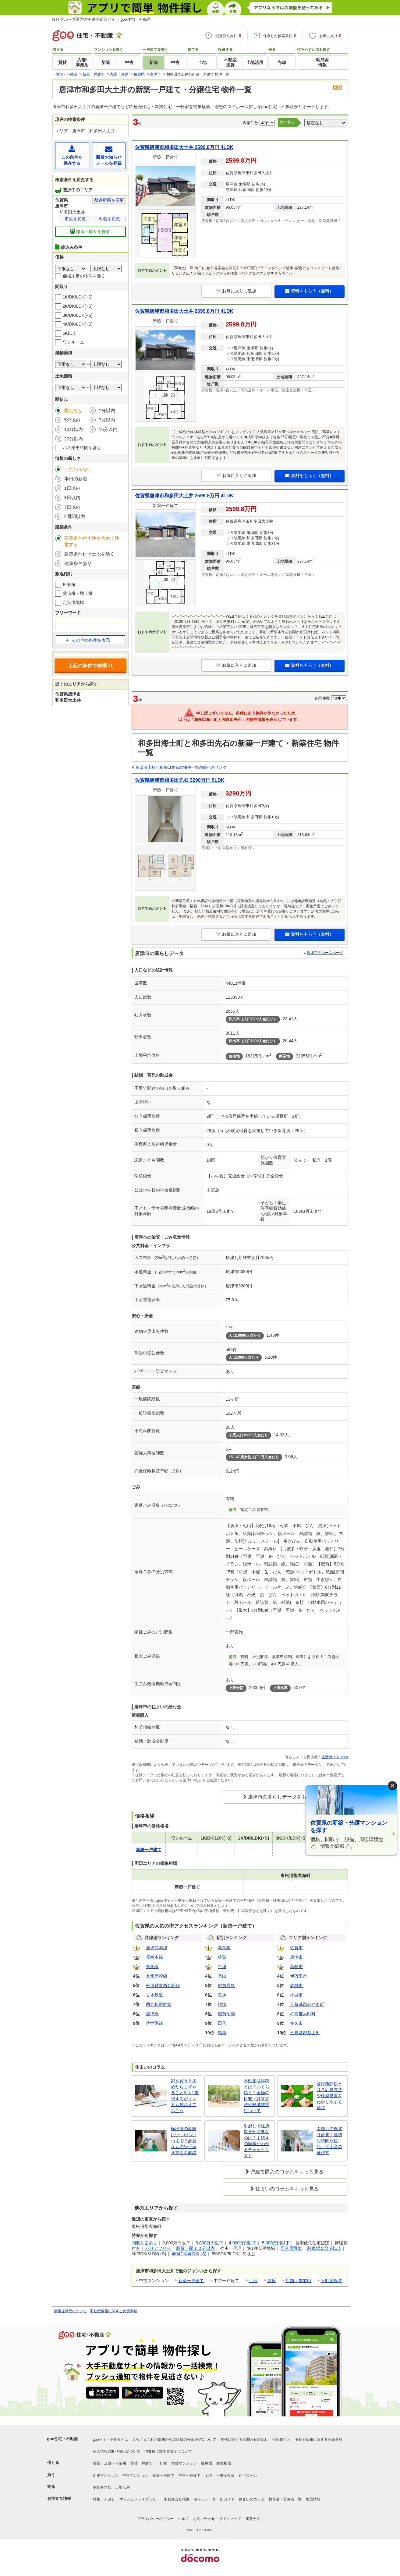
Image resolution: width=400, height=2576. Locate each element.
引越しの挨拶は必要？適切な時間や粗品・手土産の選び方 (329, 2140)
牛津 (222, 1966)
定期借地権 (73, 602)
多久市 (296, 2023)
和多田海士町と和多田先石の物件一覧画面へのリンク (179, 767)
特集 (96, 2499)
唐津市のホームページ (325, 953)
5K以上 (69, 333)
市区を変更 (75, 218)
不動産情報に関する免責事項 (113, 2311)
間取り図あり (144, 2242)
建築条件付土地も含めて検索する (91, 541)
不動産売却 (102, 2487)
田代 (222, 2023)
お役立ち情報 (59, 2498)
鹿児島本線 (156, 1947)
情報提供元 (281, 2439)
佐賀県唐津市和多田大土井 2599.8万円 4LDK (184, 147)
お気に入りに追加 (236, 290)
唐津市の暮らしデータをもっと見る (287, 1796)
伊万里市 (298, 1976)
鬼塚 (222, 1994)
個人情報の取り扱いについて (116, 2451)
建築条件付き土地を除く (89, 553)
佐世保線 (154, 2023)
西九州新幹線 (159, 2004)
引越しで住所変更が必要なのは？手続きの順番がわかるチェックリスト (256, 2140)
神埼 (222, 2004)
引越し (109, 2499)
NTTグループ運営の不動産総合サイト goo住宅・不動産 (101, 19)
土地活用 (122, 2487)
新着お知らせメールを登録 (109, 155)
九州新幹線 (156, 1976)
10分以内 (73, 429)
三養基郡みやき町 (307, 2004)
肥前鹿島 (226, 1985)
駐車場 (206, 2463)
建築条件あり (78, 563)
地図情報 (313, 2499)
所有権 (69, 584)
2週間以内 (74, 516)
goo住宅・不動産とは (110, 2439)
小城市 (296, 1994)
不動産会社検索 (176, 2499)
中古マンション (135, 2475)
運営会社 (252, 2519)
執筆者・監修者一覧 (285, 2499)
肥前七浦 (226, 2013)
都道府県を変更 (109, 200)
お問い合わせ (204, 2519)
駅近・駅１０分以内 (195, 2248)
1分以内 (107, 410)
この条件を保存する (72, 155)
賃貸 (271, 2280)
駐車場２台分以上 (324, 2248)
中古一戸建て (189, 2475)
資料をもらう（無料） (309, 290)
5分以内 (72, 419)
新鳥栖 (224, 1947)
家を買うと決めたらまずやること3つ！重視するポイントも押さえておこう (185, 2095)
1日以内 (72, 488)
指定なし (73, 410)
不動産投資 (331, 2280)
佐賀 (222, 1957)
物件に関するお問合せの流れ (244, 2439)
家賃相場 (223, 2463)
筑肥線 (152, 1966)
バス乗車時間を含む (82, 447)
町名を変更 (109, 218)
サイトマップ (230, 2519)
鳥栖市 (296, 1966)
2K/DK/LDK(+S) (78, 306)
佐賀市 (296, 1947)
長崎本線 (154, 1957)
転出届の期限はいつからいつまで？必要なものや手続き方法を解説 (183, 2140)
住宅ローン (248, 2475)
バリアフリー (158, 2248)
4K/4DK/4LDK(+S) (189, 2253)
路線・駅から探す (90, 231)
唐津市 (296, 1957)
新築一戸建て (191, 2280)
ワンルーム (73, 342)
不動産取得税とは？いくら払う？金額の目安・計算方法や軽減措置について (256, 2095)
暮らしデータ (205, 2499)
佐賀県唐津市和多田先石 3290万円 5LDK (180, 780)
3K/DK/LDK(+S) (78, 315)
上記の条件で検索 (90, 665)
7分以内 (107, 419)
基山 (222, 1976)
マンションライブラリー (139, 2499)
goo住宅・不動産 (62, 2439)
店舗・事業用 (298, 2280)
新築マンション (106, 2475)
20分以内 (73, 438)
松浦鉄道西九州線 (163, 1985)
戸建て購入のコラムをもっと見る (287, 2171)
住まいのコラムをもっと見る (287, 2188)
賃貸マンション (184, 2463)
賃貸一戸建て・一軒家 (148, 2463)
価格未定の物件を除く (84, 275)
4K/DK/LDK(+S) (78, 324)
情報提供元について (70, 2311)
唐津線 (152, 2013)
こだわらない (78, 469)
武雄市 (296, 1985)
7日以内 (72, 507)
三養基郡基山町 (305, 2032)
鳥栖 (222, 2032)
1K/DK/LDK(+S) (78, 297)
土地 (253, 2280)
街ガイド (227, 2499)
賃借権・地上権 (78, 593)
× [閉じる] (392, 1786)
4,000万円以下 (243, 2242)
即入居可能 (291, 2248)
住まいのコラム (251, 2499)
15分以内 (108, 429)
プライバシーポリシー (155, 2519)
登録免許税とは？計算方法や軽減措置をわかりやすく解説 (329, 2095)
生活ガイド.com (334, 1757)
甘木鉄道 (154, 1994)
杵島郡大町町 (303, 2013)
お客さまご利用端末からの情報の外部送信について (174, 2439)
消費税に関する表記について (168, 2451)
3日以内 (72, 497)
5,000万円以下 (276, 2242)
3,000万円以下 (209, 2242)
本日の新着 (75, 478)
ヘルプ (183, 2519)
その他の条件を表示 (88, 640)
